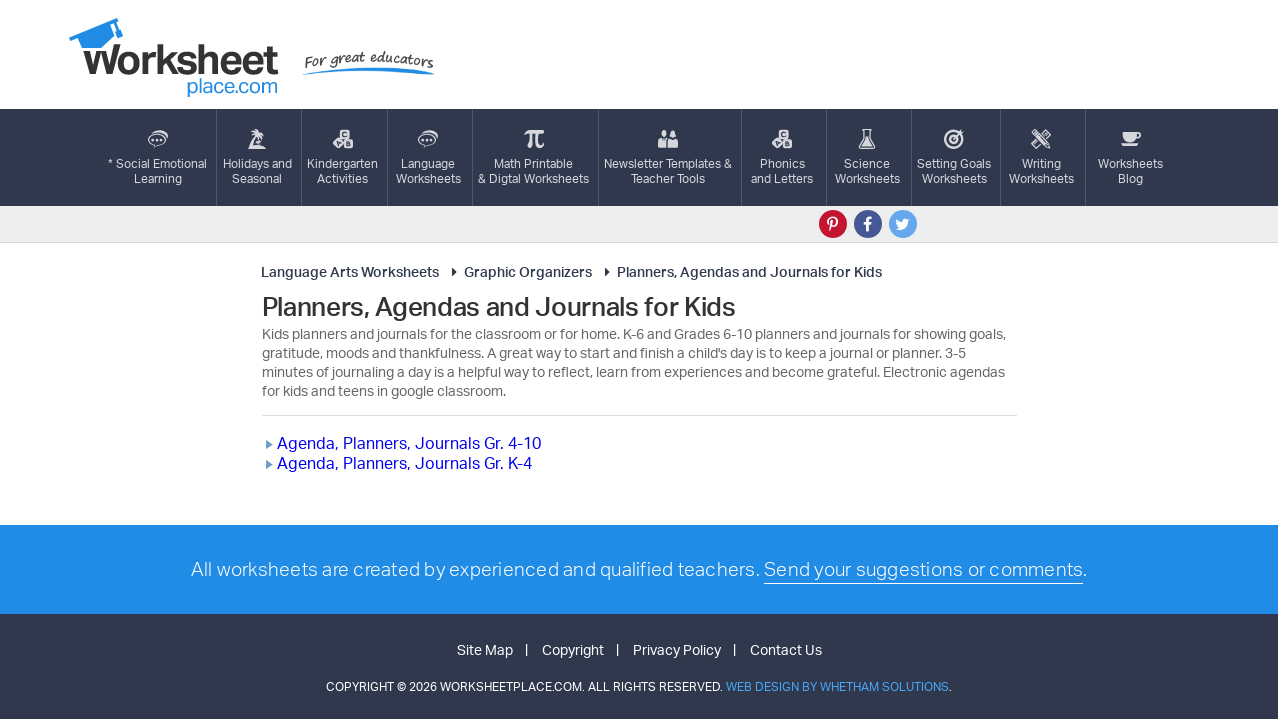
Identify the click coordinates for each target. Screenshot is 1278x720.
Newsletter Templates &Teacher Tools (668, 157)
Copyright (573, 649)
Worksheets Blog (1130, 157)
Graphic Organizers (519, 271)
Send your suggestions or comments (923, 569)
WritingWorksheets (1041, 157)
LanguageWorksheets (428, 157)
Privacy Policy (677, 649)
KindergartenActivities (342, 157)
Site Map (485, 649)
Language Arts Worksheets (350, 271)
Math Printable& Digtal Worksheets (533, 157)
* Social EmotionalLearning (157, 157)
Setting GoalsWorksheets (954, 157)
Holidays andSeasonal (257, 157)
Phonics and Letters (782, 157)
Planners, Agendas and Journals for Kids (740, 271)
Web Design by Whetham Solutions (837, 686)
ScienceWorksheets (867, 157)
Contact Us (786, 649)
